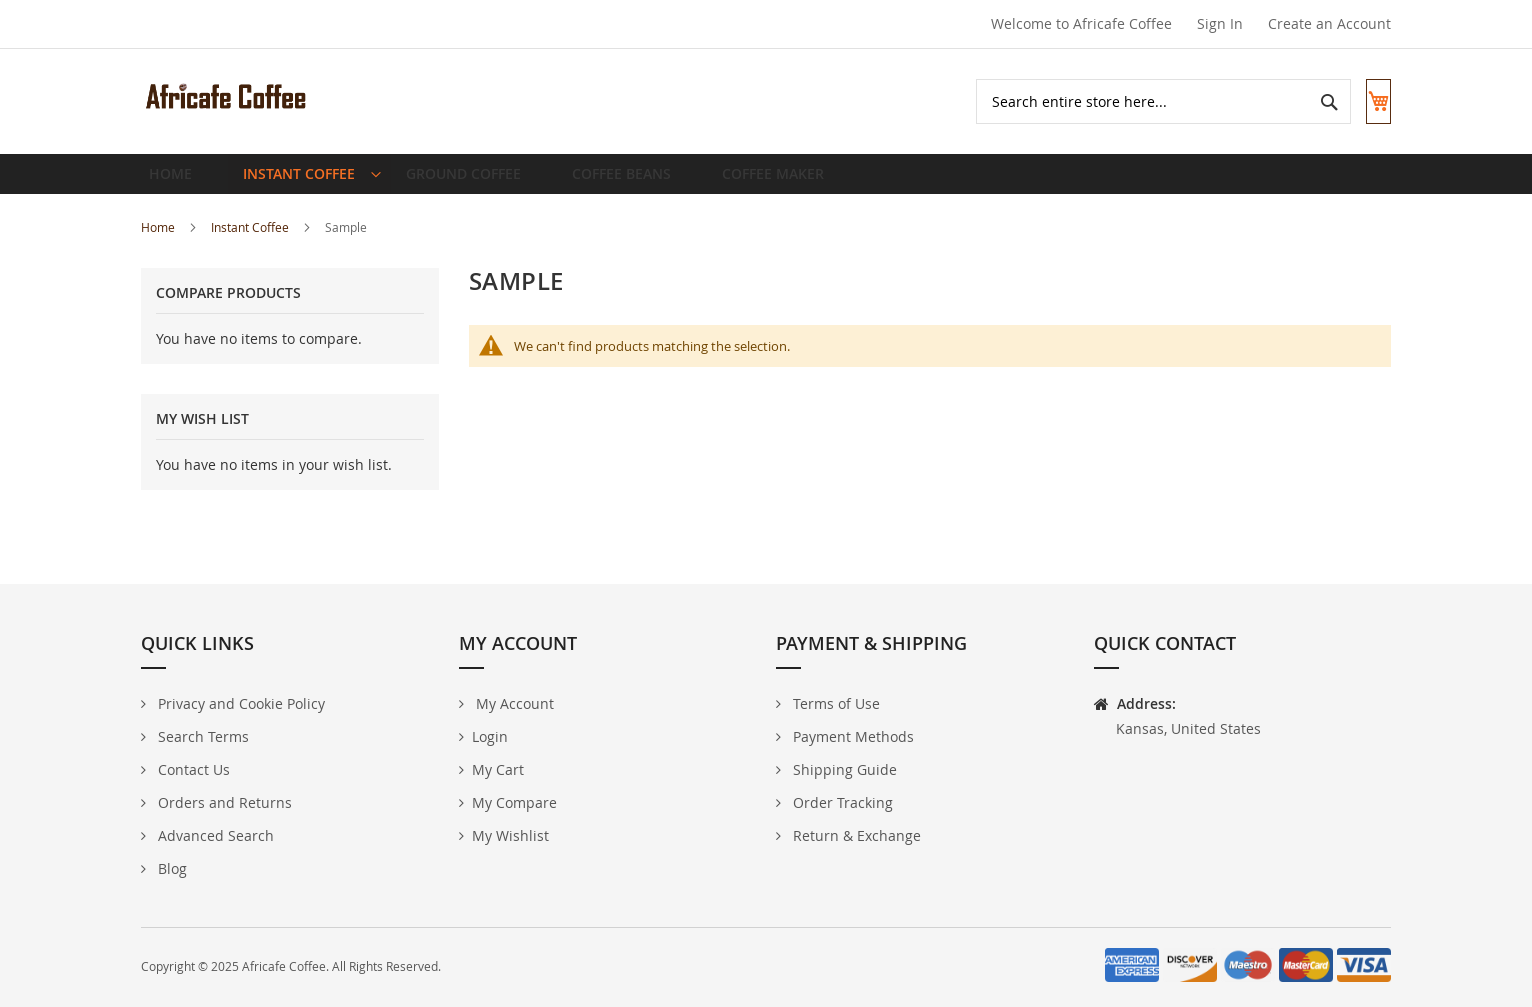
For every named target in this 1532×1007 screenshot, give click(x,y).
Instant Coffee (251, 243)
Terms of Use (834, 703)
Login (490, 736)
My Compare (514, 802)
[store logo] (226, 96)
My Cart (498, 769)
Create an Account (1329, 23)
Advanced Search (214, 835)
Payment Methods (851, 736)
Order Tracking (841, 802)
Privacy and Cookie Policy (239, 703)
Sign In (1220, 23)
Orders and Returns (223, 802)
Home (159, 243)
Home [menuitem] (176, 181)
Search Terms (201, 736)
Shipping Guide (843, 769)
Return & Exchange (855, 835)
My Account (513, 703)
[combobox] (1144, 101)
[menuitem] (302, 182)
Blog (170, 868)
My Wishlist (510, 835)
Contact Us (192, 769)
